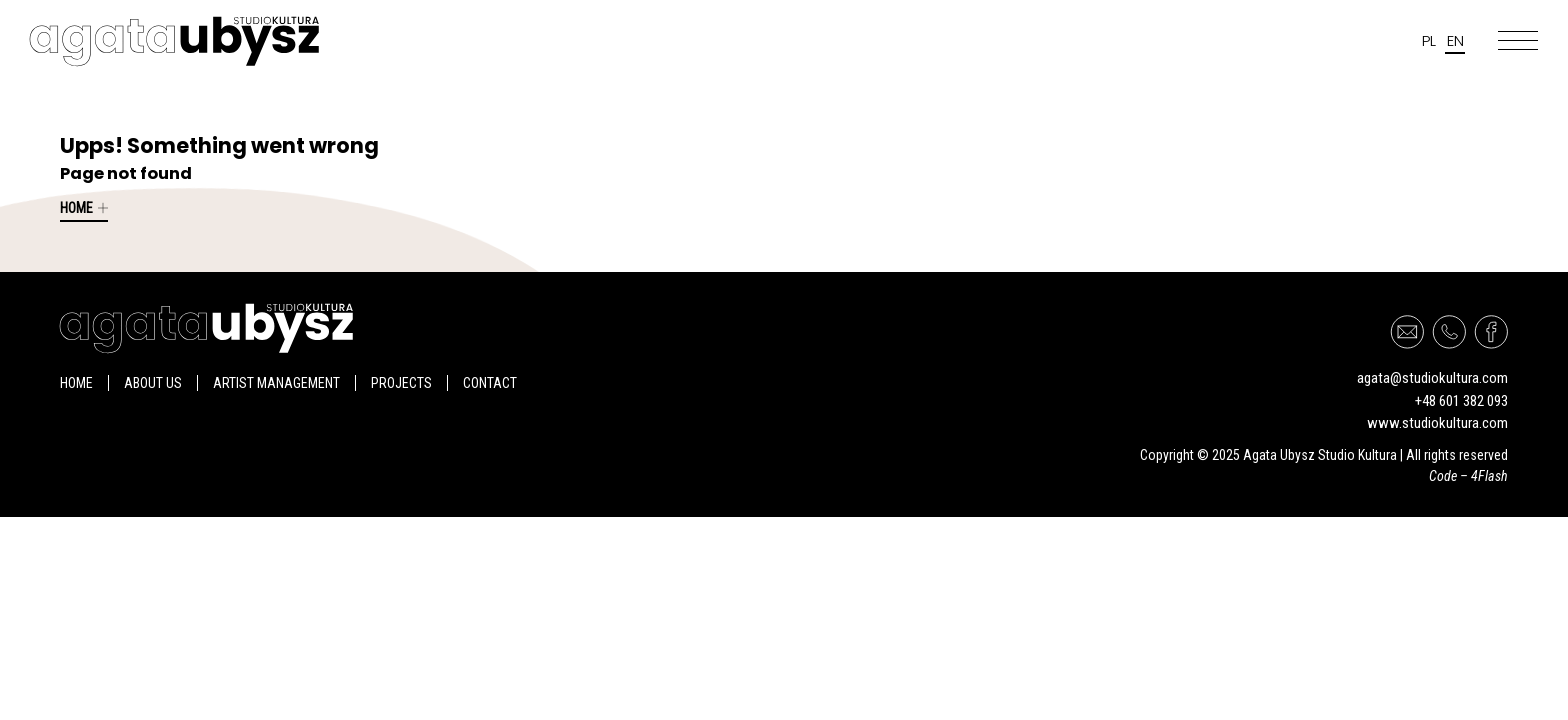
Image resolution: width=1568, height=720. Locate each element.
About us (153, 383)
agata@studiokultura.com (1432, 378)
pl (1429, 40)
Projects (401, 383)
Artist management (276, 383)
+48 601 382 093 (1461, 401)
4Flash (1489, 476)
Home (84, 208)
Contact (490, 383)
